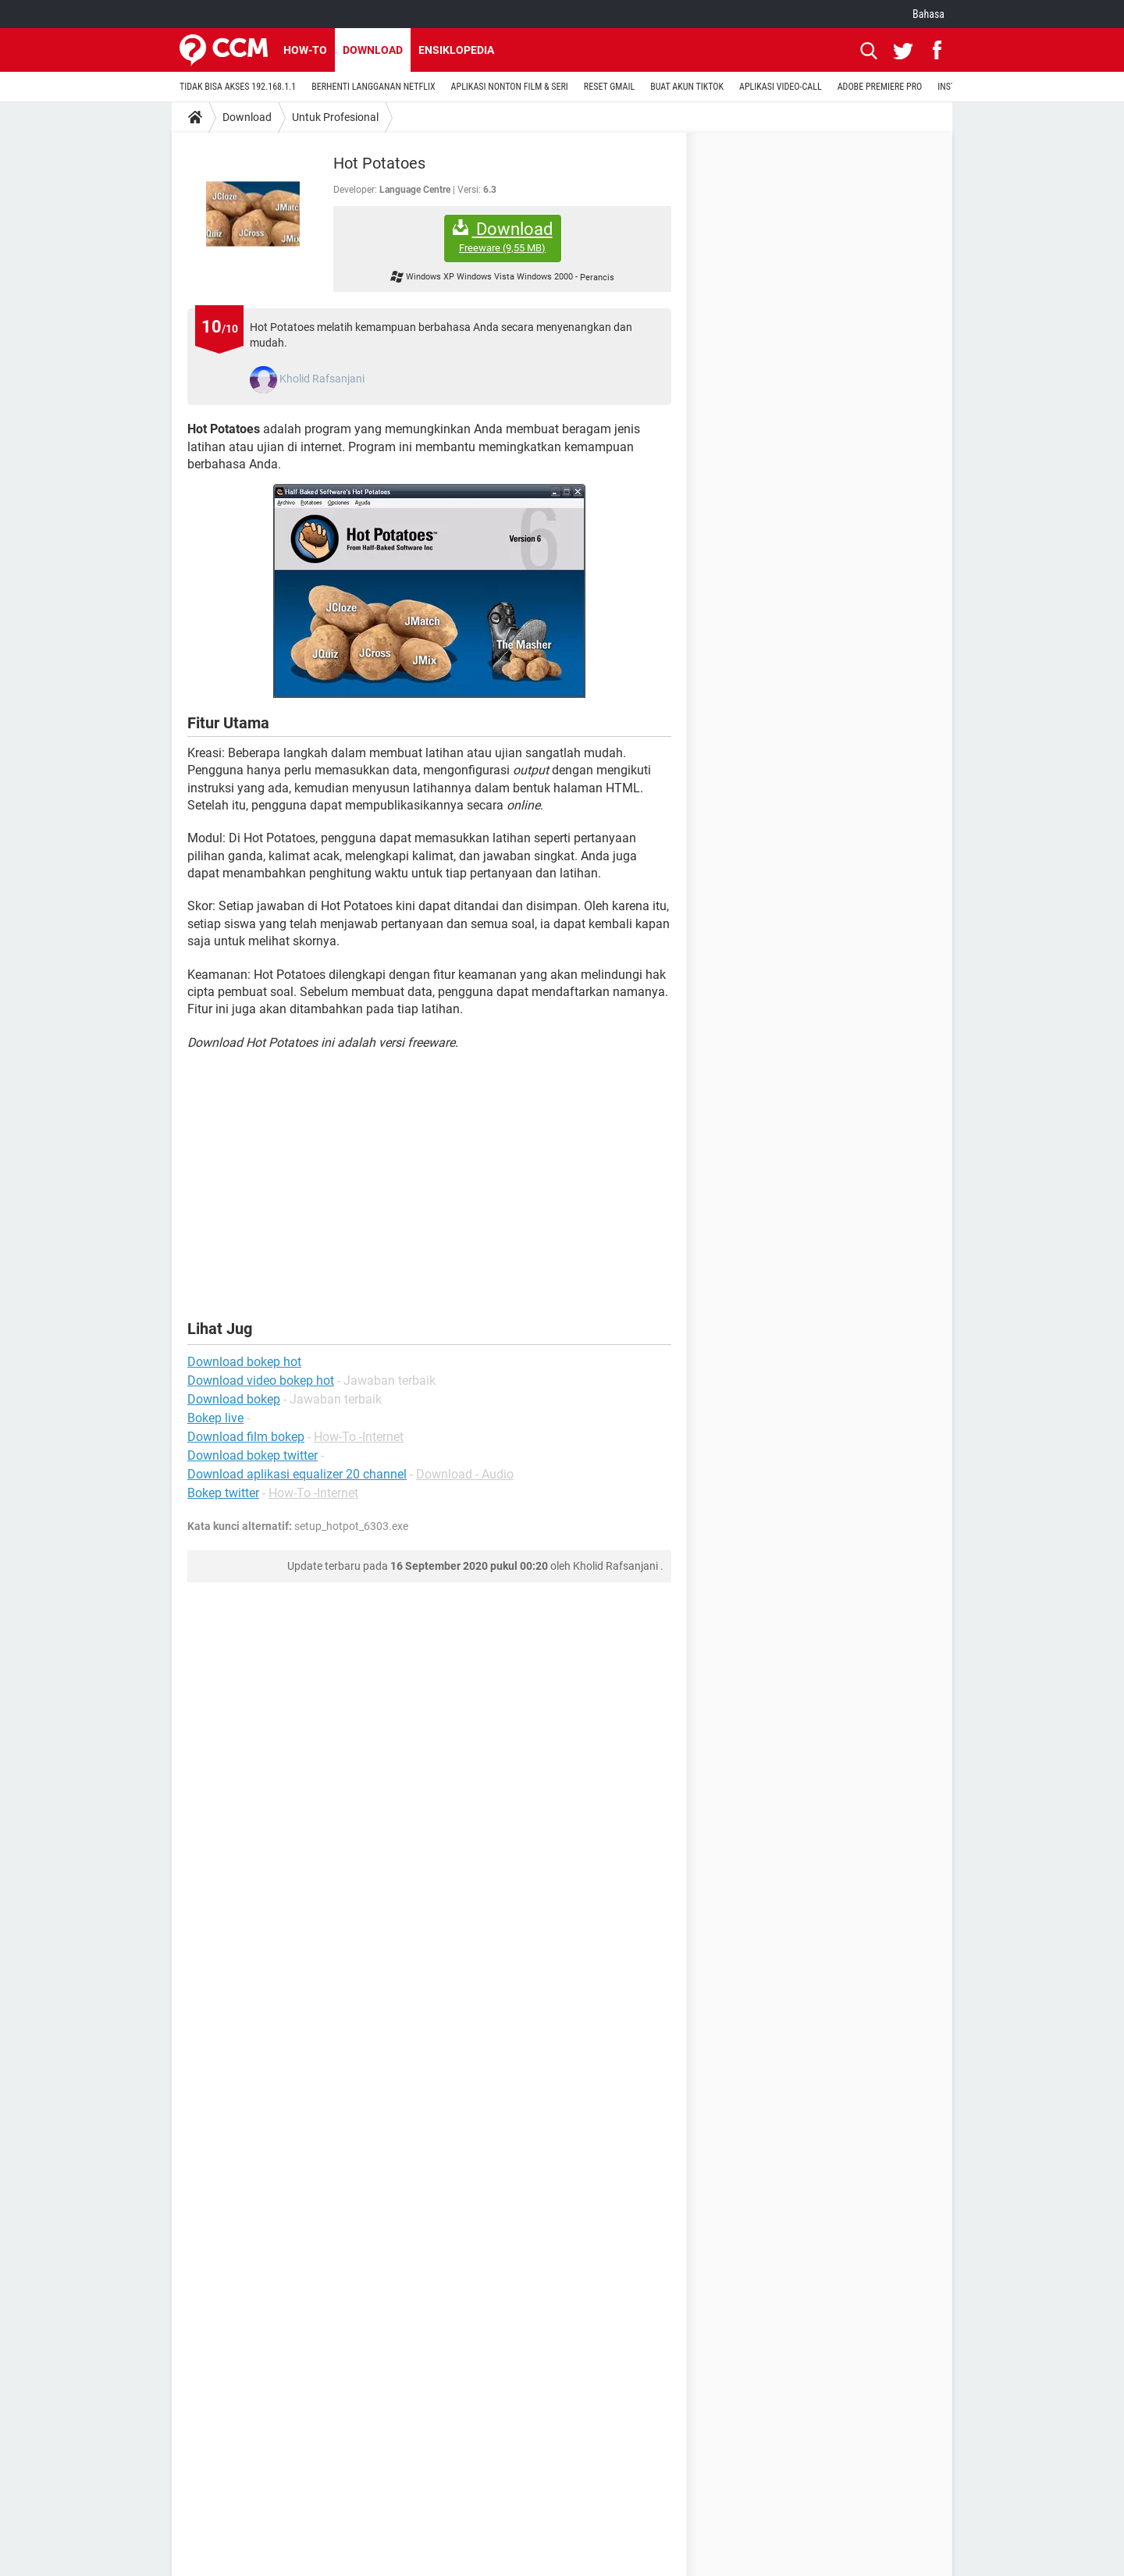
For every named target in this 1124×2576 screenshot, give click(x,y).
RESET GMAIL (609, 86)
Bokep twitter (223, 1492)
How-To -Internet (359, 1436)
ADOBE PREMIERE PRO (880, 86)
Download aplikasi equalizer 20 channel (297, 1474)
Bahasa (928, 14)
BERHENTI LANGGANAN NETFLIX (373, 86)
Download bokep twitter (252, 1455)
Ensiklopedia (456, 50)
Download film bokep (245, 1436)
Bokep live (215, 1418)
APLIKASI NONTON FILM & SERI (509, 86)
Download (373, 50)
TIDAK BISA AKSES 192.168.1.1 (238, 86)
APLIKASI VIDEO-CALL (780, 86)
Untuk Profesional (335, 117)
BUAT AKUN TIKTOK (687, 86)
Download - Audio (465, 1474)
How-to (305, 50)
